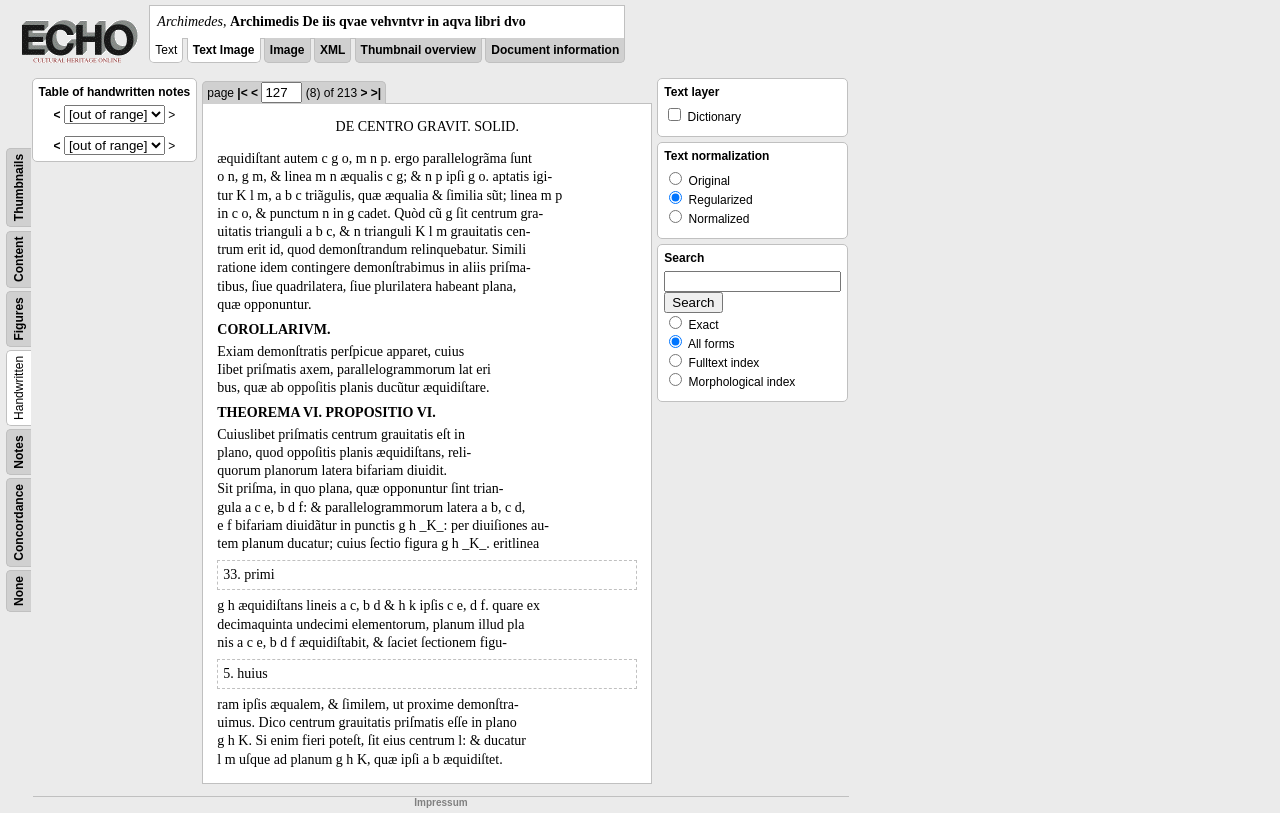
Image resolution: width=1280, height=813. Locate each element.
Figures (19, 318)
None (19, 591)
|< (242, 93)
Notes (19, 451)
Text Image (224, 50)
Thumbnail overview (418, 50)
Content (19, 259)
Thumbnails (19, 187)
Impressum (440, 802)
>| (376, 93)
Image (287, 50)
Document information (555, 50)
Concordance (19, 522)
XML (332, 50)
